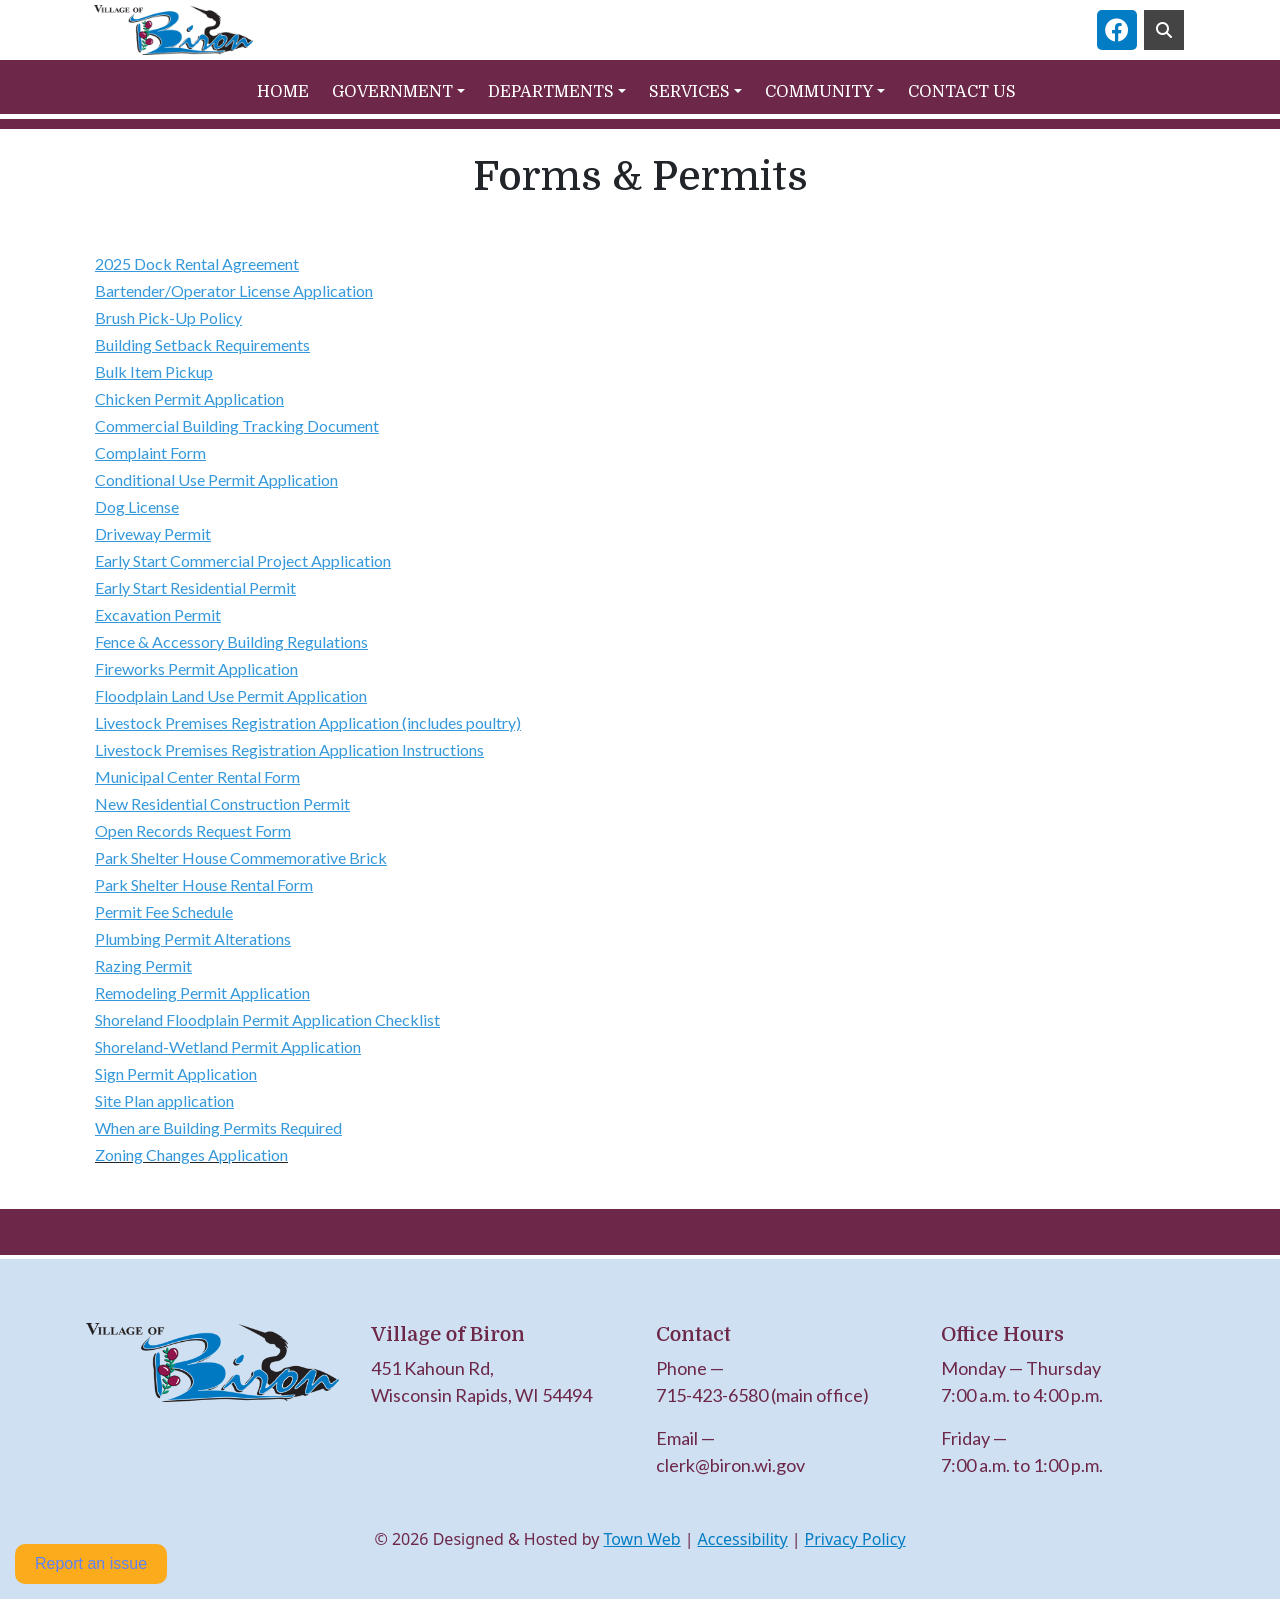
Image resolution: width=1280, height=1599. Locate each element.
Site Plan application (164, 1100)
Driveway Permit (153, 533)
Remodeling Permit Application (202, 992)
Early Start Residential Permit (195, 587)
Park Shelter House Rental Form (204, 884)
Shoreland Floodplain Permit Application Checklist (267, 1019)
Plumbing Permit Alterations (193, 938)
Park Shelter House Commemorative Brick (241, 857)
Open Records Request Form (193, 830)
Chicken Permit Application (189, 398)
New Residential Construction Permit (222, 803)
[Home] (173, 30)
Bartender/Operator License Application (234, 290)
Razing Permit (143, 965)
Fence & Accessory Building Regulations (231, 641)
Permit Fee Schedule (164, 911)
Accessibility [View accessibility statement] (743, 1539)
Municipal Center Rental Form (197, 776)
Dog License (137, 506)
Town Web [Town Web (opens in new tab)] (641, 1539)
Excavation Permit (158, 614)
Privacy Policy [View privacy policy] (855, 1539)
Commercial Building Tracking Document (237, 425)
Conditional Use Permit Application (216, 479)
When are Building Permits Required (218, 1127)
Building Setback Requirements (202, 344)
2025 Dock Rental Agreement (197, 263)
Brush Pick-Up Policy (168, 317)
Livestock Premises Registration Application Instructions (289, 749)
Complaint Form (150, 452)
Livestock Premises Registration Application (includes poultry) (308, 722)
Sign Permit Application (176, 1073)
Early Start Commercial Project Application (243, 560)
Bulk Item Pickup (154, 371)
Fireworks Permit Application (196, 668)
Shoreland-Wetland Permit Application (228, 1046)
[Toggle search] (1164, 30)
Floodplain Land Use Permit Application (231, 695)
